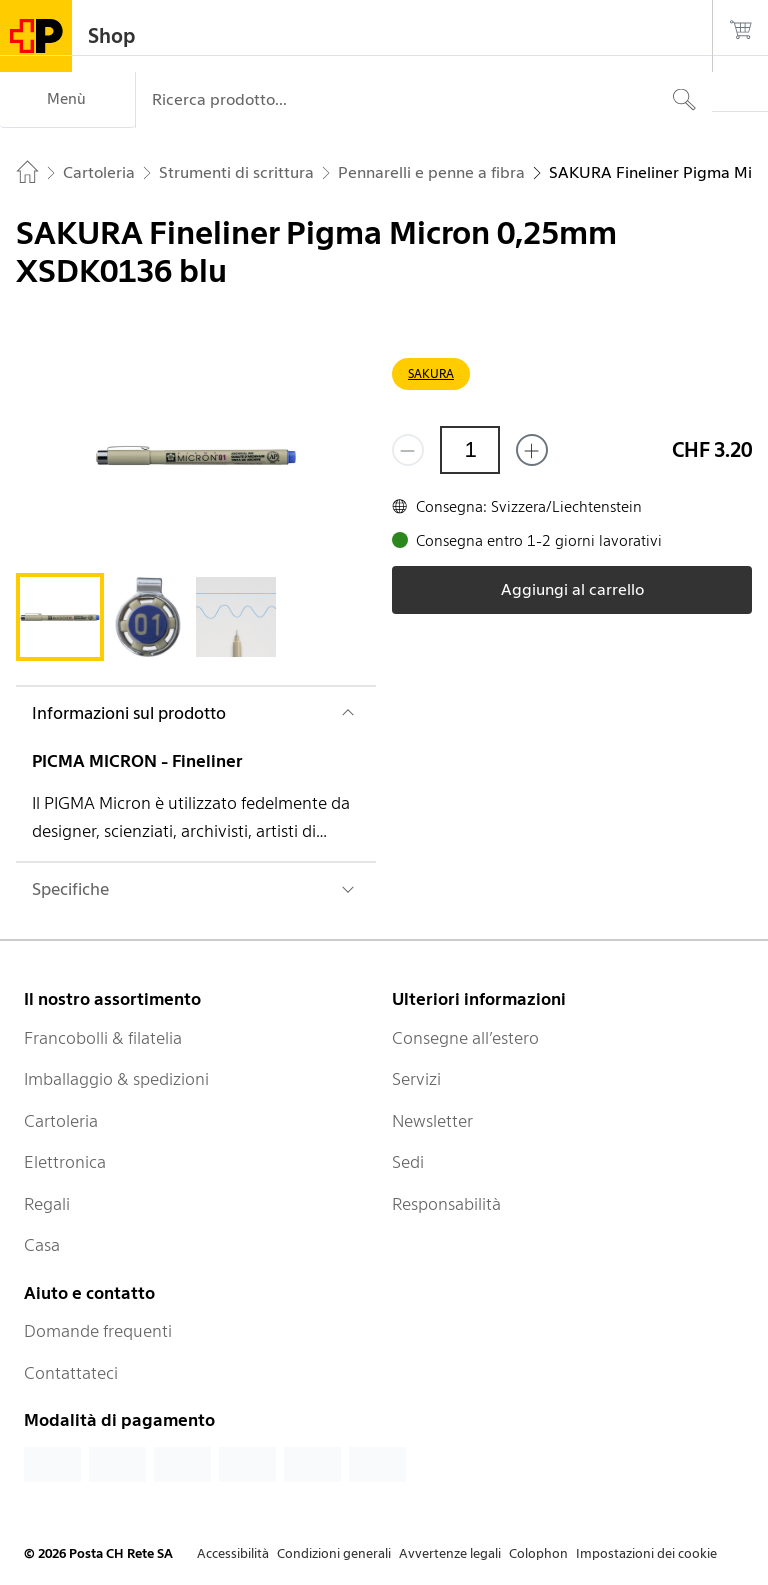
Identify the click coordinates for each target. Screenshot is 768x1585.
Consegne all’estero (465, 1038)
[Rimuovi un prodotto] (408, 450)
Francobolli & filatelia (103, 1038)
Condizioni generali (334, 1553)
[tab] (60, 617)
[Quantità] (470, 450)
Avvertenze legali (450, 1553)
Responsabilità (446, 1204)
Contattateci (71, 1373)
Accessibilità (233, 1553)
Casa (42, 1245)
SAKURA (431, 373)
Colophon (538, 1553)
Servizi (416, 1079)
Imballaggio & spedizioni (116, 1079)
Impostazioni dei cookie (646, 1553)
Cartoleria (61, 1121)
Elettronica (65, 1162)
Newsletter (432, 1121)
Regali (47, 1204)
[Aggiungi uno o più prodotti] (532, 450)
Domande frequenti (98, 1331)
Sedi (408, 1162)
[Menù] (67, 100)
